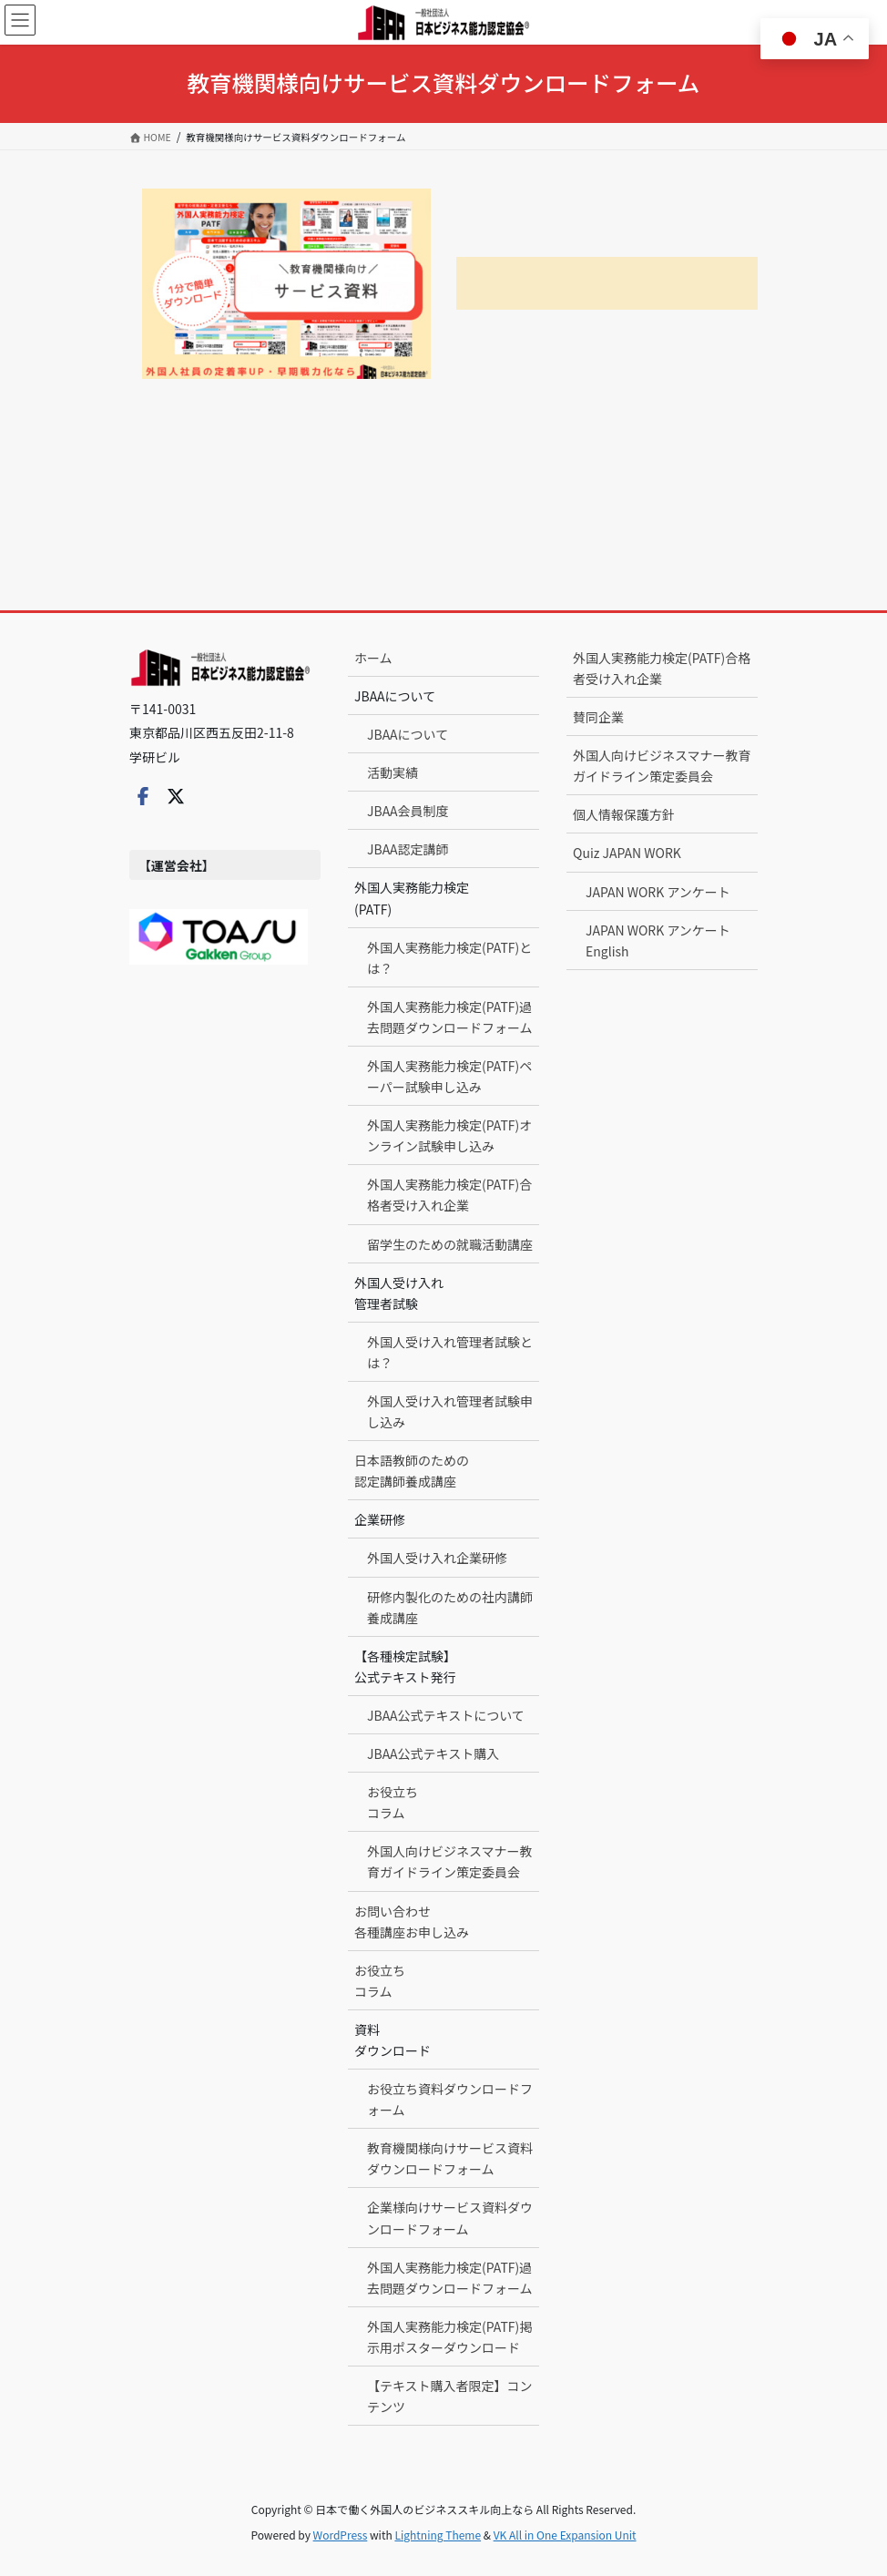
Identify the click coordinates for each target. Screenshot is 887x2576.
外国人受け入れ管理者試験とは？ (450, 1352)
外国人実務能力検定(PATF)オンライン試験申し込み (449, 1135)
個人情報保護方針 (624, 814)
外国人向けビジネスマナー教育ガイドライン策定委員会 (450, 1861)
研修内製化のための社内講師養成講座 (450, 1607)
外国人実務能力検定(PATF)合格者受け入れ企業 (449, 1194)
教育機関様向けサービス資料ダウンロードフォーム (450, 2158)
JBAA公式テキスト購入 (433, 1753)
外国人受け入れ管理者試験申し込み (450, 1411)
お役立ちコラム (392, 1802)
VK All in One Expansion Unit (565, 2534)
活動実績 (392, 772)
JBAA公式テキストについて (446, 1715)
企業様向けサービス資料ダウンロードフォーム (450, 2217)
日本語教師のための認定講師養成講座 (411, 1470)
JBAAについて (394, 696)
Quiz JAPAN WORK (627, 852)
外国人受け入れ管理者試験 (399, 1293)
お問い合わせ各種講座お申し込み (411, 1921)
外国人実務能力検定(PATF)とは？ (449, 957)
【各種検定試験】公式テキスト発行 (405, 1666)
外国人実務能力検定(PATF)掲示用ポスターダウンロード (449, 2336)
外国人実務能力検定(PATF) (411, 897)
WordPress (340, 2534)
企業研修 (379, 1519)
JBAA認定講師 (408, 849)
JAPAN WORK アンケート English (658, 940)
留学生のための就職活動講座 (450, 1244)
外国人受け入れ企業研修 (437, 1558)
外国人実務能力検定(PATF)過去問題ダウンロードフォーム (450, 1017)
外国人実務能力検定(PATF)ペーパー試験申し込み (449, 1076)
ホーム (373, 658)
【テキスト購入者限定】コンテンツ (450, 2396)
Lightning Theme (437, 2534)
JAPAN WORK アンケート (658, 892)
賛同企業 (598, 717)
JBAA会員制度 (408, 811)
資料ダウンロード (392, 2040)
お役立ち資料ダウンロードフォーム (450, 2099)
